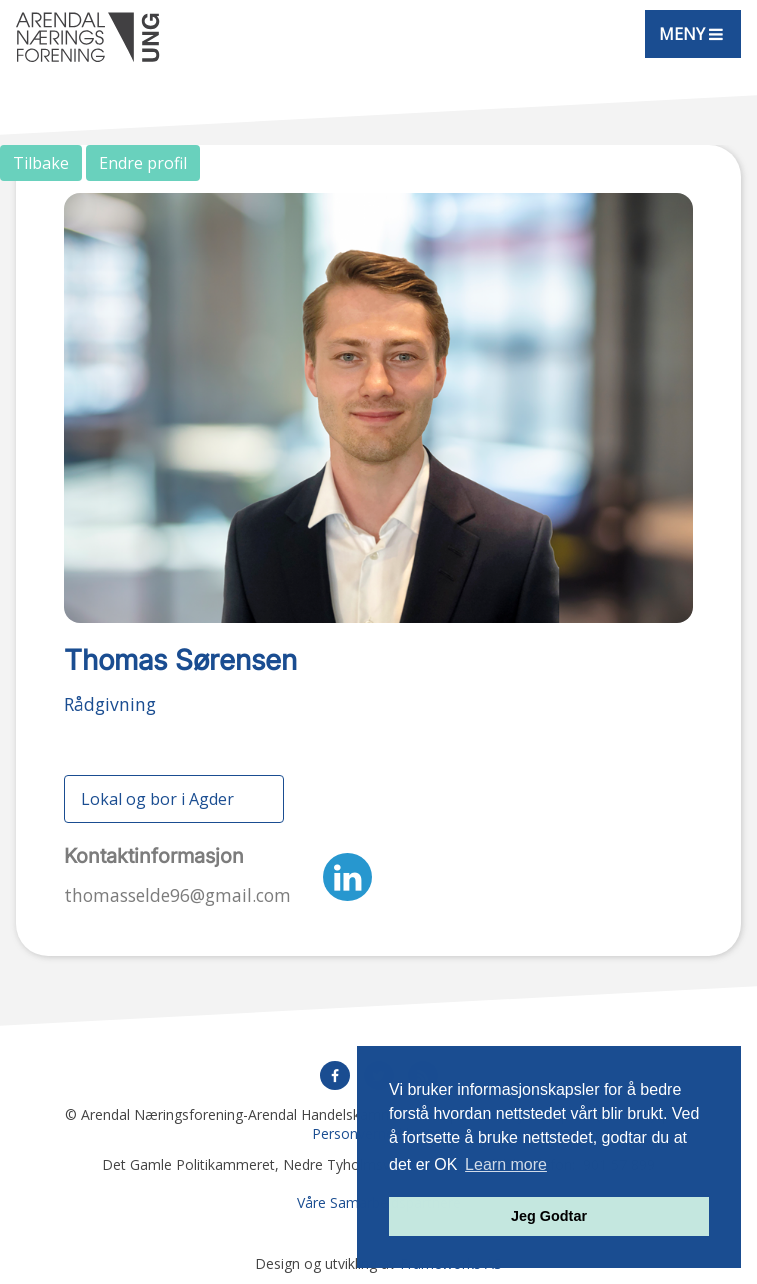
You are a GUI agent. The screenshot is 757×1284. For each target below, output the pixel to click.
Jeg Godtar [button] (549, 1216)
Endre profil (143, 163)
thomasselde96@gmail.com (177, 895)
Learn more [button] (506, 1164)
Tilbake (41, 163)
